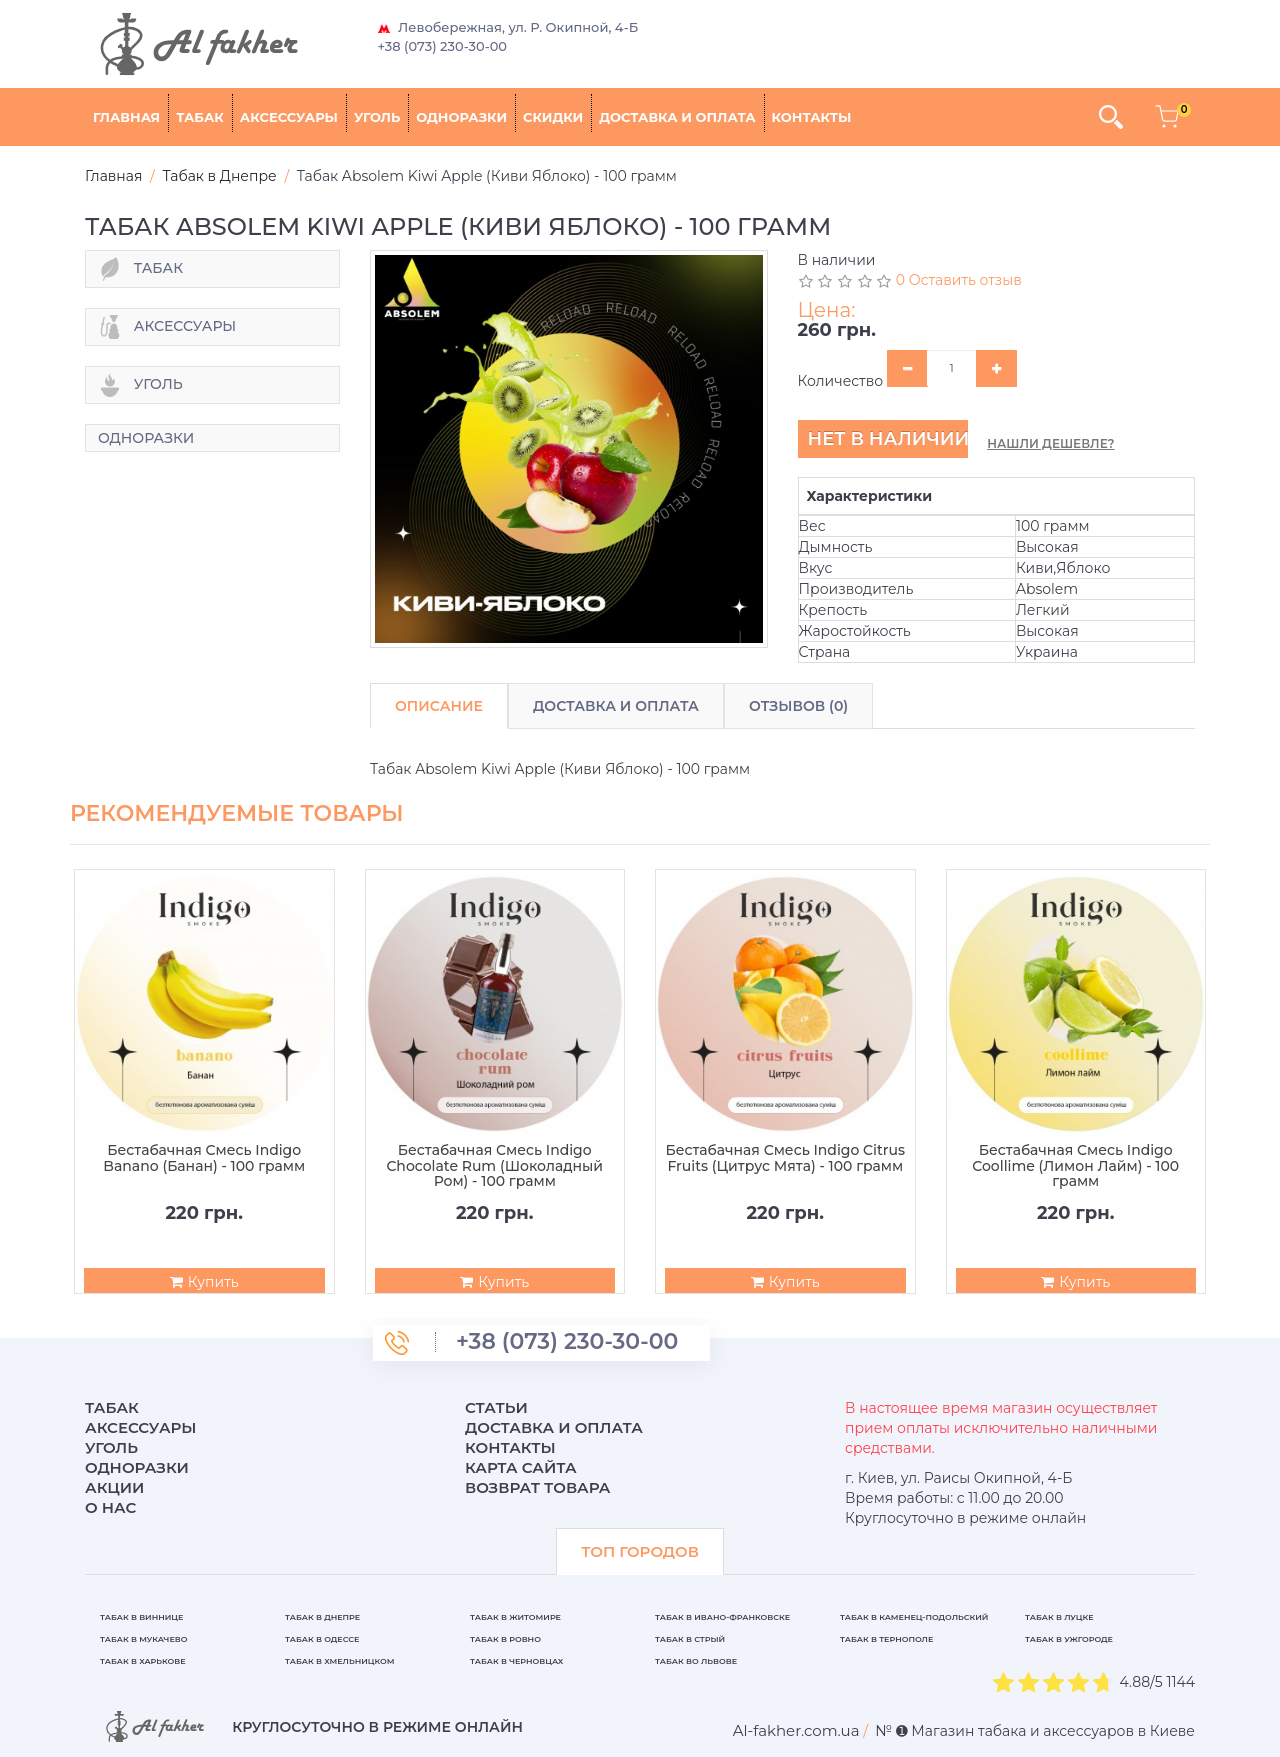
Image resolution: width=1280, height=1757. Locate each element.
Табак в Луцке (1059, 1617)
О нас (110, 1507)
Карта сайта (521, 1467)
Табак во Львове (696, 1661)
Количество (841, 381)
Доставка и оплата (677, 117)
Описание (439, 706)
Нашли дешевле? (1050, 443)
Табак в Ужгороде (1069, 1639)
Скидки (553, 117)
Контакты (812, 117)
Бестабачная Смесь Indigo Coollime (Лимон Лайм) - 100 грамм (1075, 1166)
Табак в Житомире (515, 1617)
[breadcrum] (796, 1730)
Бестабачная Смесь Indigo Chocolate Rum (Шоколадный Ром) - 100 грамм (494, 1166)
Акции (114, 1487)
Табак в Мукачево (143, 1639)
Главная (126, 117)
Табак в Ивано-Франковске (722, 1617)
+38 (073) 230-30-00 (443, 46)
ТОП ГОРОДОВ (640, 1551)
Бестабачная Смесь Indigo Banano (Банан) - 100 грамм (204, 1158)
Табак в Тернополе (886, 1639)
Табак (200, 117)
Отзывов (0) (798, 706)
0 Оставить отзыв (959, 280)
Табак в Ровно (505, 1639)
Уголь (377, 117)
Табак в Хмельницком (340, 1661)
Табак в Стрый (690, 1639)
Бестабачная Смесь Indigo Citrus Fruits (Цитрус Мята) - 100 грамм (786, 1158)
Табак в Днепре (322, 1617)
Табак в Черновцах (516, 1661)
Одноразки (461, 117)
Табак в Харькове (143, 1661)
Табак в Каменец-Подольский (914, 1617)
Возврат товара (538, 1487)
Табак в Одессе (322, 1639)
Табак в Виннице (141, 1617)
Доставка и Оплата (616, 706)
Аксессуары (289, 117)
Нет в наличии (888, 439)
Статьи (496, 1407)
